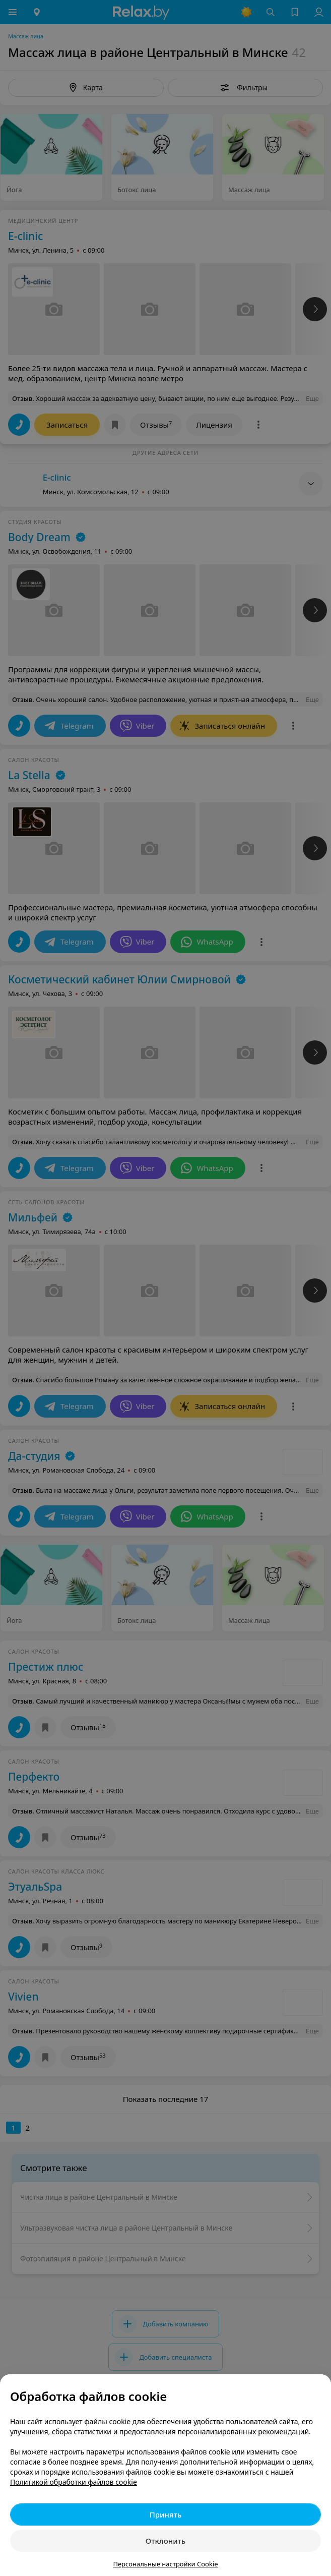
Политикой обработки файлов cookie (73, 2482)
